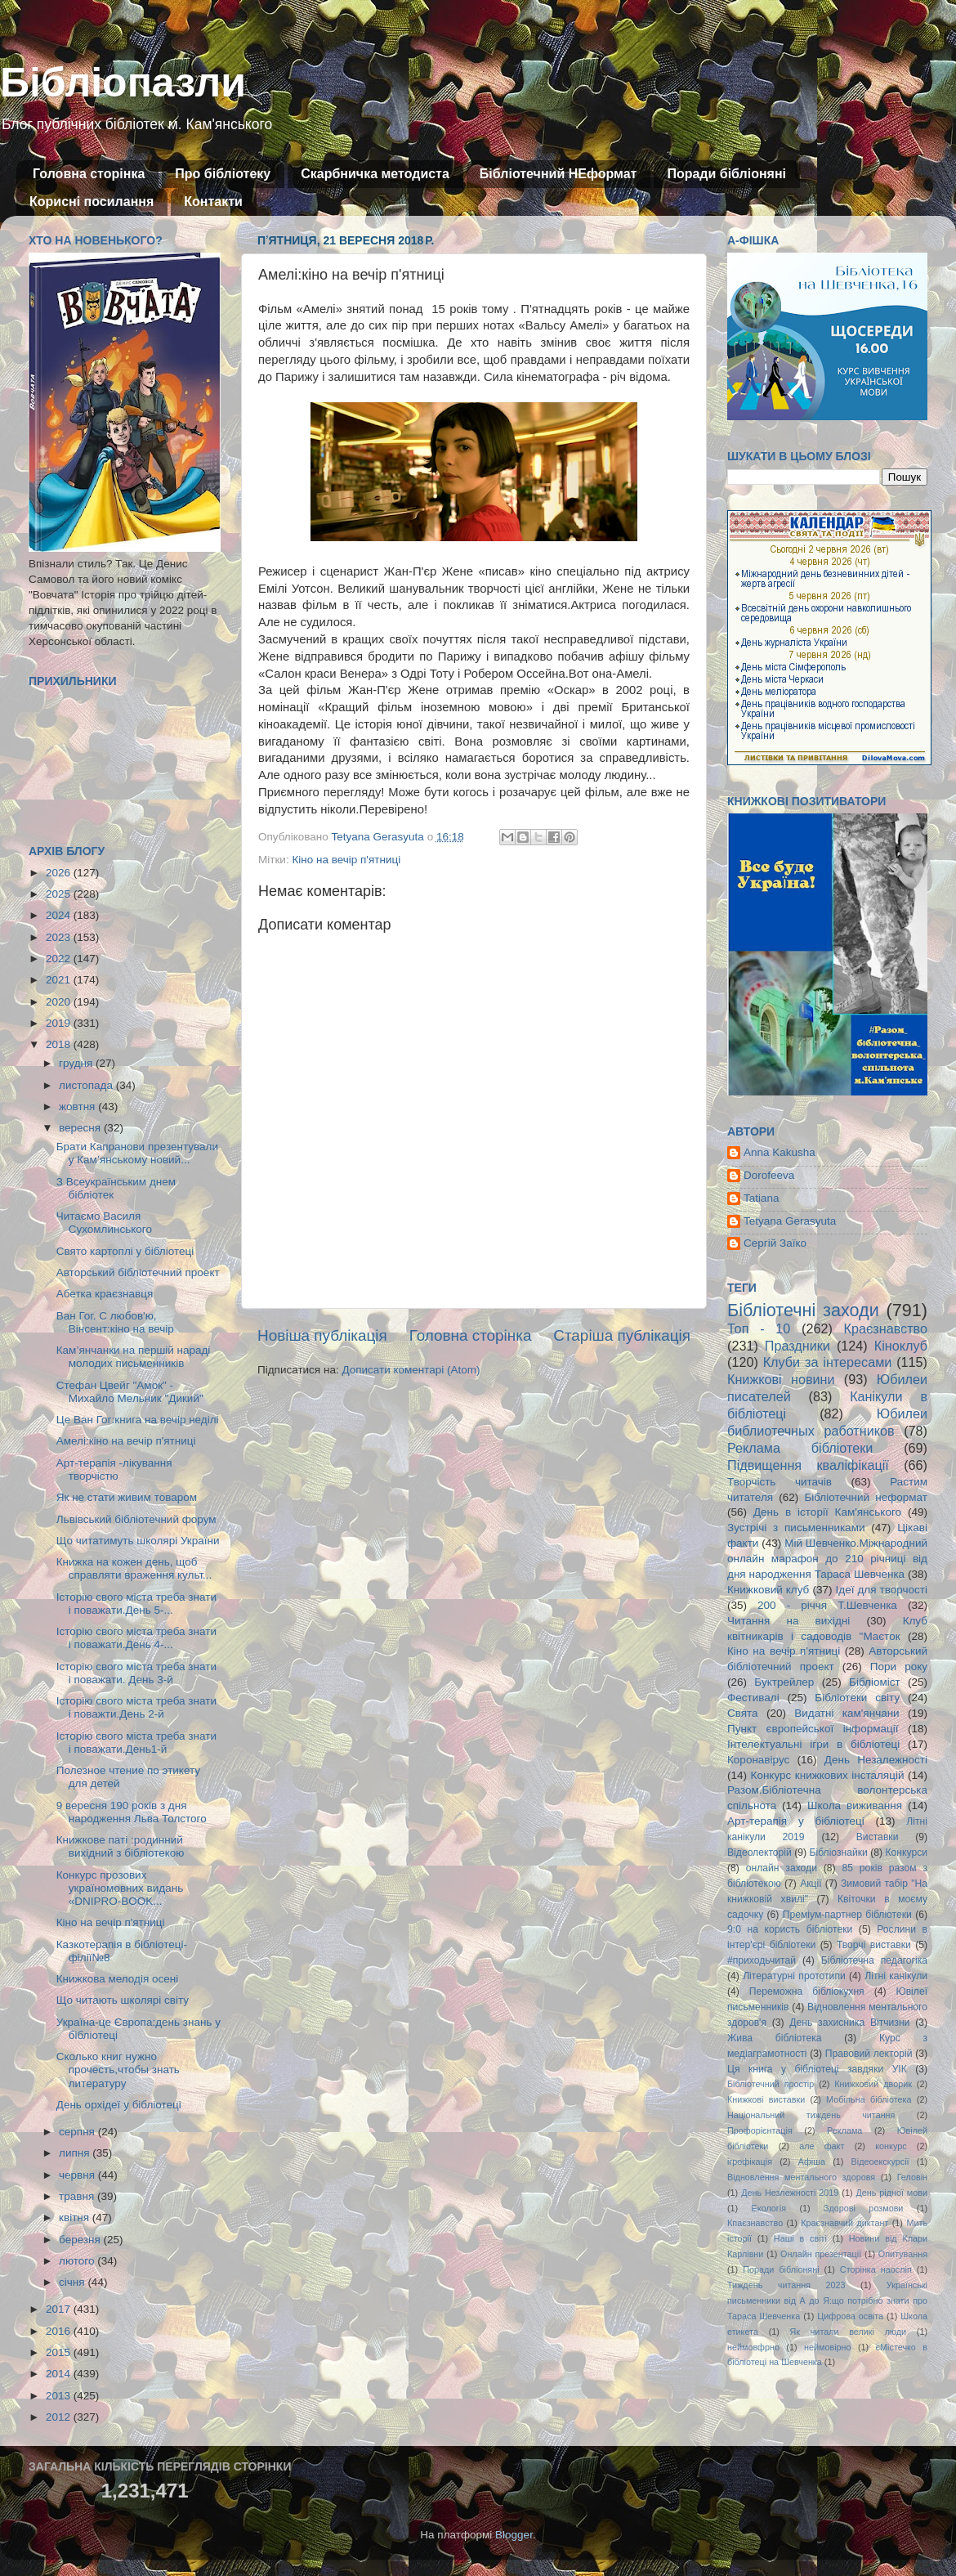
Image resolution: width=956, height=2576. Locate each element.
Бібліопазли (123, 82)
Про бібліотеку (222, 174)
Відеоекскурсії (880, 2161)
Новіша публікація (322, 1335)
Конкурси (907, 1852)
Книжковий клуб (768, 1590)
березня (81, 2239)
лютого (78, 2261)
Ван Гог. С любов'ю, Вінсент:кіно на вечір (115, 1322)
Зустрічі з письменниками (795, 1527)
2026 (60, 873)
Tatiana (762, 1198)
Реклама (844, 2130)
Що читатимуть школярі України (138, 1540)
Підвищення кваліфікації (808, 1465)
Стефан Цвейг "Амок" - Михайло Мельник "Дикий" (129, 1391)
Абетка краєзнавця (104, 1294)
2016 (60, 2331)
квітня (75, 2217)
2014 (60, 2374)
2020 (60, 1002)
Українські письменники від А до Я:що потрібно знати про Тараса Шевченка (827, 2300)
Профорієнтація (760, 2130)
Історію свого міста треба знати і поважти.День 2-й (136, 1707)
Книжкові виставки (766, 2099)
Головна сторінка (89, 174)
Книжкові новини (781, 1379)
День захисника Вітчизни (849, 2022)
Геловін (912, 2177)
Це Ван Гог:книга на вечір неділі (137, 1419)
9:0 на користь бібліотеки (789, 1929)
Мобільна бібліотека (868, 2099)
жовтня (78, 1106)
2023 (60, 937)
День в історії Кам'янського (827, 1512)
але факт (821, 2146)
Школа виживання (854, 1805)
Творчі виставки (874, 1945)
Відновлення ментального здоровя (801, 2177)
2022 (60, 958)
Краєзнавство (885, 1328)
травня (78, 2196)
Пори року (898, 1666)
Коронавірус (758, 1760)
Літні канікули (895, 1976)
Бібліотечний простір (770, 2084)
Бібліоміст (874, 1682)
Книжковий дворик (873, 2084)
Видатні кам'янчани (846, 1713)
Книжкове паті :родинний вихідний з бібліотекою (120, 1846)
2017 (60, 2309)
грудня (77, 1063)
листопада (87, 1085)
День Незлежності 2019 (789, 2192)
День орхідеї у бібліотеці (118, 2105)
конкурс (890, 2146)
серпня (78, 2132)
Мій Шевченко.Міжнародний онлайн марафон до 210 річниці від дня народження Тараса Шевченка (827, 1558)
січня (73, 2282)
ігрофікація (749, 2161)
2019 (60, 1023)
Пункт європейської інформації (812, 1729)
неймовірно (827, 2347)
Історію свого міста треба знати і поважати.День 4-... (136, 1638)
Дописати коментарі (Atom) (411, 1370)
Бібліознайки (838, 1852)
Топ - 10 (758, 1328)
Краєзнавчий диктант (844, 2223)
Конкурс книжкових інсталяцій (828, 1775)
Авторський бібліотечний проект (138, 1272)
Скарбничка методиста (375, 174)
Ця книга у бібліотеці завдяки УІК (817, 2069)
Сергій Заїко (775, 1243)
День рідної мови (891, 2192)
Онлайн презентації (820, 2254)
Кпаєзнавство (755, 2223)
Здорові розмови (863, 2208)
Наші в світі (800, 2238)
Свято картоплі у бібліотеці (125, 1251)
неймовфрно (753, 2347)
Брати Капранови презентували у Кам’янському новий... (137, 1153)
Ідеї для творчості (881, 1590)
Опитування (902, 2254)
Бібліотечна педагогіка (874, 1960)
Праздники (797, 1345)
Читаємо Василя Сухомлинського (104, 1222)
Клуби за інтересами (827, 1362)
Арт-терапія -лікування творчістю (114, 1469)
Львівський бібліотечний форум (136, 1519)
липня (75, 2153)
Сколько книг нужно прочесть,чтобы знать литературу (118, 2069)
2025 (60, 894)
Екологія (769, 2208)
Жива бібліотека (774, 2038)
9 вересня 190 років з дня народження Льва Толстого (131, 1812)
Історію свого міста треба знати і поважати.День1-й (136, 1742)
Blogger (514, 2535)
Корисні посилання (91, 201)
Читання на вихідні (788, 1621)
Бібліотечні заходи (803, 1310)
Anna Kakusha (779, 1152)
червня (78, 2175)
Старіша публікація (621, 1335)
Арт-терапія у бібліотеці (795, 1821)
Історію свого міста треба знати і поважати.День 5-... (136, 1603)
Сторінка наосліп (876, 2269)
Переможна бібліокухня (806, 1991)
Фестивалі (753, 1697)
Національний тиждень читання (811, 2115)
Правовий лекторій (869, 2053)
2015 (60, 2352)
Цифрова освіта (850, 2316)
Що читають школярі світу (122, 2000)
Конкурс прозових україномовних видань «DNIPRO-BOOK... (119, 1888)
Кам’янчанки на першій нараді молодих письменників (133, 1356)
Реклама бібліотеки (800, 1447)
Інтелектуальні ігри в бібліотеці (813, 1744)
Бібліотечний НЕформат (558, 174)
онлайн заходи (781, 1868)
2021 (60, 980)
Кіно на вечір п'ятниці (346, 859)
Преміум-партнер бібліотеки (847, 1914)
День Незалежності (875, 1760)
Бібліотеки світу (857, 1697)
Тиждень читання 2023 (786, 2285)
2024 (60, 915)
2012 (60, 2417)
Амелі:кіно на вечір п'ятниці (126, 1441)
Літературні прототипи (794, 1976)
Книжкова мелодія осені (117, 1979)
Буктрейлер (784, 1682)
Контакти (213, 201)
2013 (60, 2396)
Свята (742, 1713)
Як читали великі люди (848, 2331)
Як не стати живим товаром (126, 1497)
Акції (810, 1883)
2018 (60, 1044)
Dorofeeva (769, 1175)
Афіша (811, 2161)
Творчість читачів (779, 1482)
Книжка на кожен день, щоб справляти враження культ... (134, 1568)
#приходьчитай (761, 1960)
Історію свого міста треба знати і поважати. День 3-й (136, 1673)
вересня (81, 1128)
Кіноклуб (900, 1345)
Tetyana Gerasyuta (790, 1221)
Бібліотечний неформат (865, 1497)
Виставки (877, 1837)
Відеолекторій (759, 1852)
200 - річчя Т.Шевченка (827, 1605)
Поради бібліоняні (726, 174)
